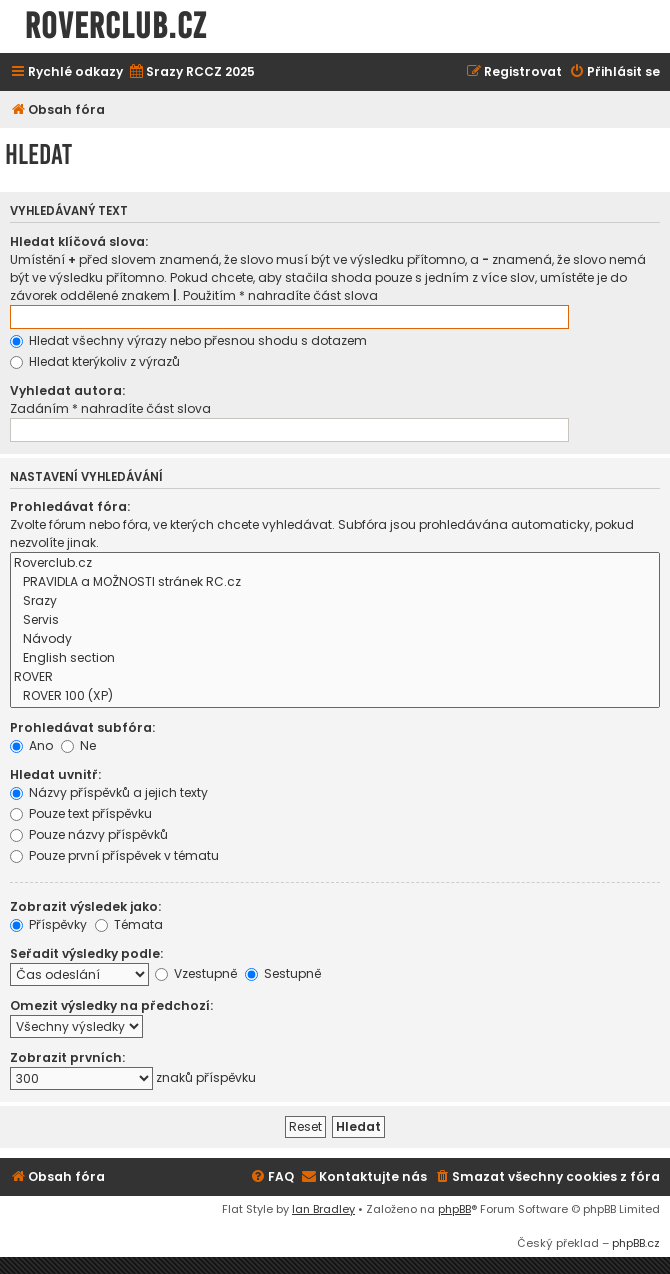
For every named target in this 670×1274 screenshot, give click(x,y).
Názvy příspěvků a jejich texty (109, 792)
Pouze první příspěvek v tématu (114, 855)
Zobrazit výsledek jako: (85, 906)
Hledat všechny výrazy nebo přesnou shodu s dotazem (188, 340)
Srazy (335, 601)
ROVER (335, 677)
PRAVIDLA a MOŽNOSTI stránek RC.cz (335, 582)
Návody (335, 639)
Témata (129, 924)
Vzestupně (196, 973)
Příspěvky (48, 924)
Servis (335, 620)
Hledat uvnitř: (55, 774)
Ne (78, 745)
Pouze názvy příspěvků (89, 834)
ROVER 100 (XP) (335, 696)
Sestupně (283, 973)
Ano (31, 745)
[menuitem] (191, 72)
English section (335, 658)
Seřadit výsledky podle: (86, 953)
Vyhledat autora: (67, 390)
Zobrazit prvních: (67, 1057)
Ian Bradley (323, 1209)
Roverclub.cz (335, 563)
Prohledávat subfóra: (82, 727)
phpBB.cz (636, 1243)
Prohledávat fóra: (70, 506)
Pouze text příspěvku (81, 813)
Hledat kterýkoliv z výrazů (95, 361)
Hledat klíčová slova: (79, 241)
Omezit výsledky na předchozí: (111, 1005)
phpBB (454, 1209)
